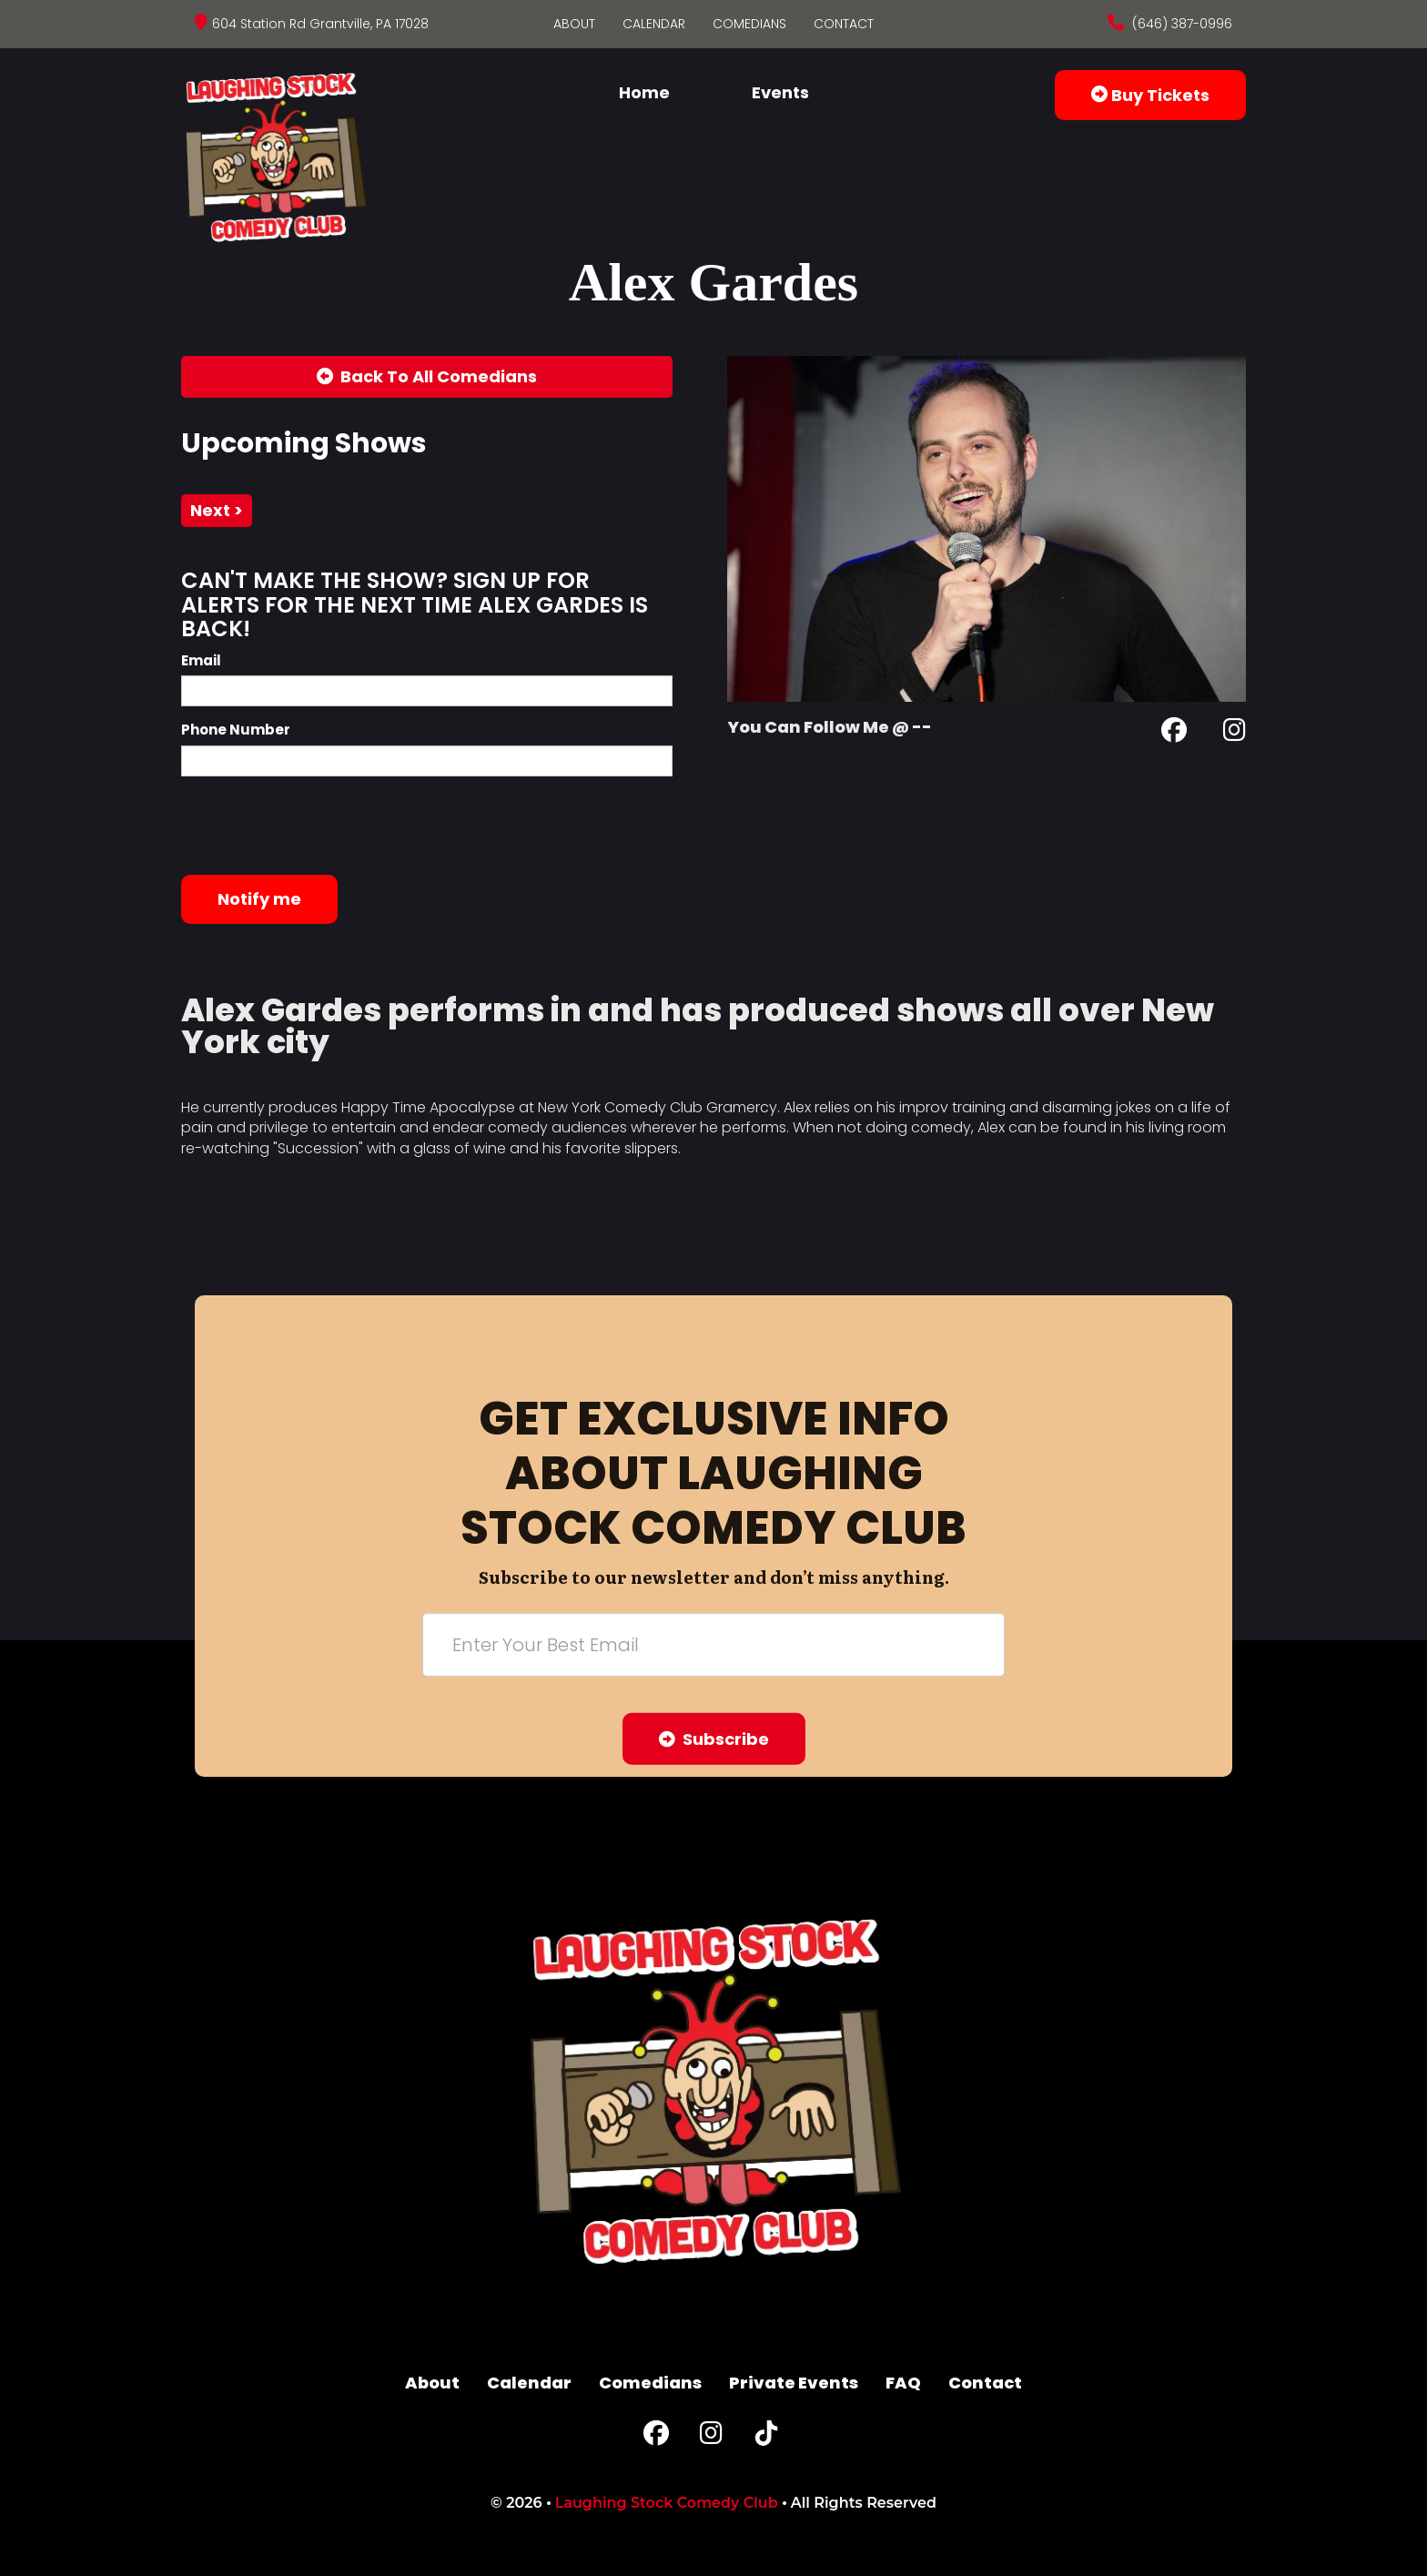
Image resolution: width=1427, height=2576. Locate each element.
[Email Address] (713, 1645)
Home (644, 92)
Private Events (793, 2382)
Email (201, 660)
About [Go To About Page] (574, 24)
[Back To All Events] (427, 377)
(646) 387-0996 (1180, 24)
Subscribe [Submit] (714, 1739)
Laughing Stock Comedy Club (666, 2502)
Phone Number (235, 729)
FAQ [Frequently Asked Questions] (903, 2382)
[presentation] (319, 825)
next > (216, 510)
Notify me (259, 898)
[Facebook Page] (1174, 733)
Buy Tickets (1150, 95)
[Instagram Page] (1234, 733)
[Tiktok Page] (766, 2437)
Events (780, 92)
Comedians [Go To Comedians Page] (749, 24)
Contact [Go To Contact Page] (844, 24)
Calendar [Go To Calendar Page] (653, 24)
